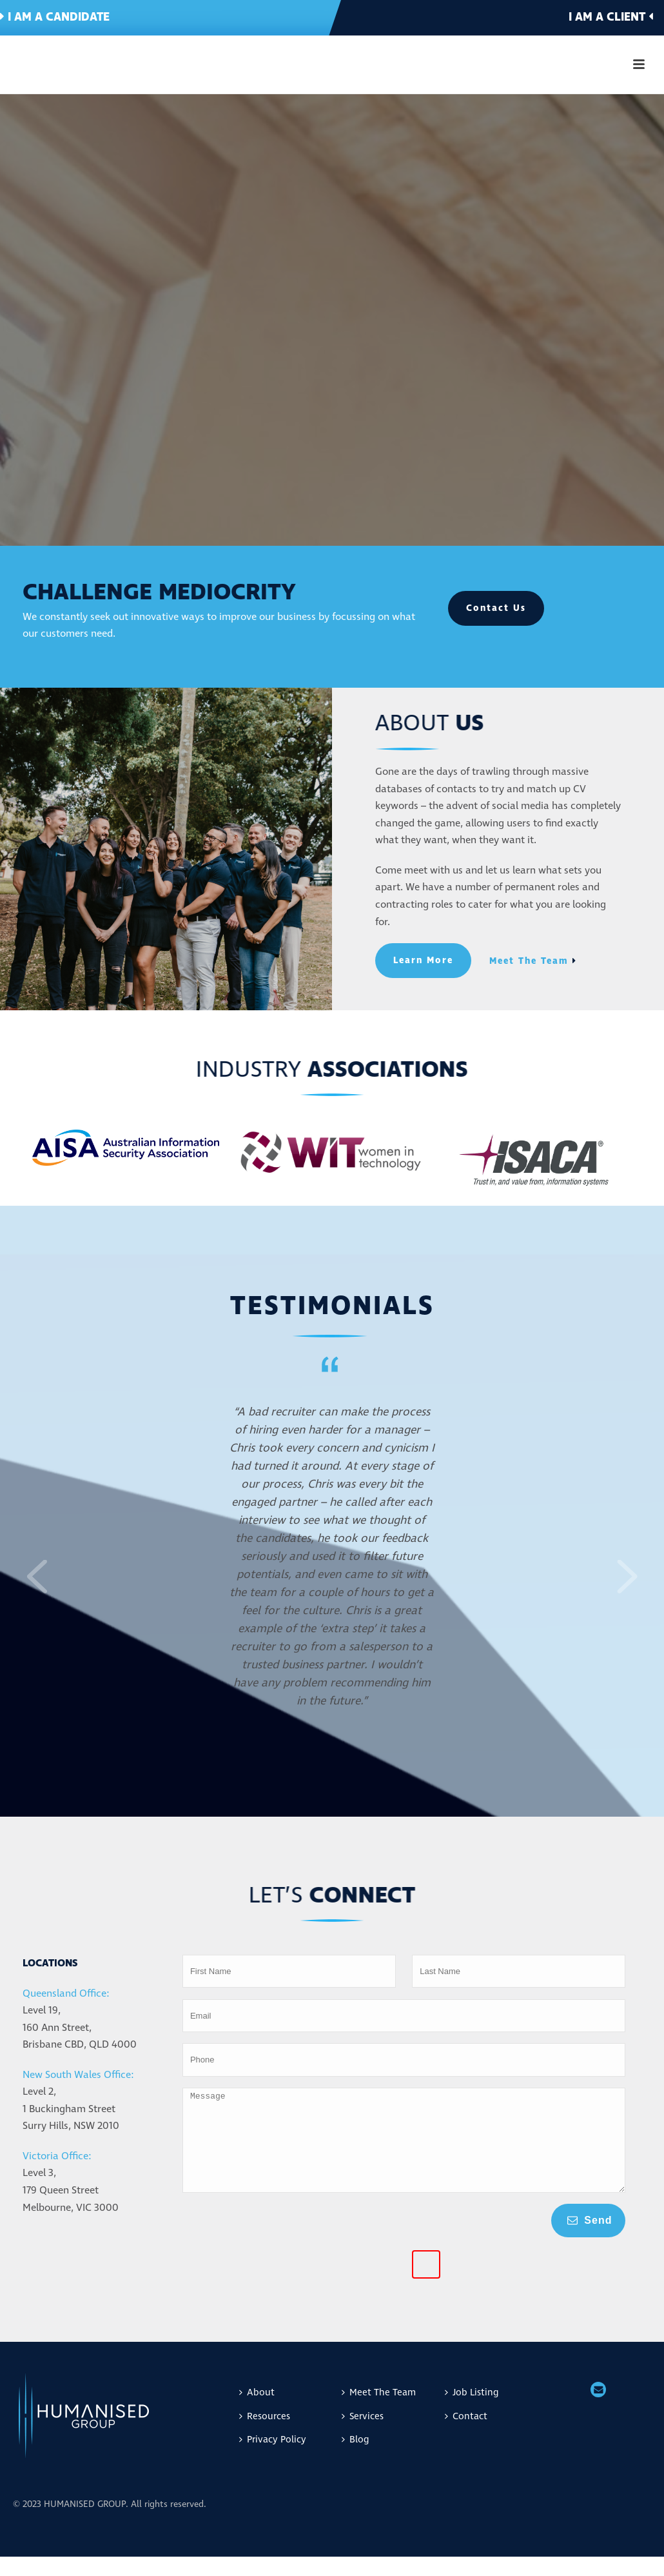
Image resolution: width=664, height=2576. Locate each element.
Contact (466, 2435)
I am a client (611, 17)
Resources (264, 2435)
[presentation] (235, 2269)
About (257, 2412)
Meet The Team (379, 2412)
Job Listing (471, 2412)
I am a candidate (55, 17)
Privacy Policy (272, 2459)
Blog (355, 2459)
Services (363, 2435)
